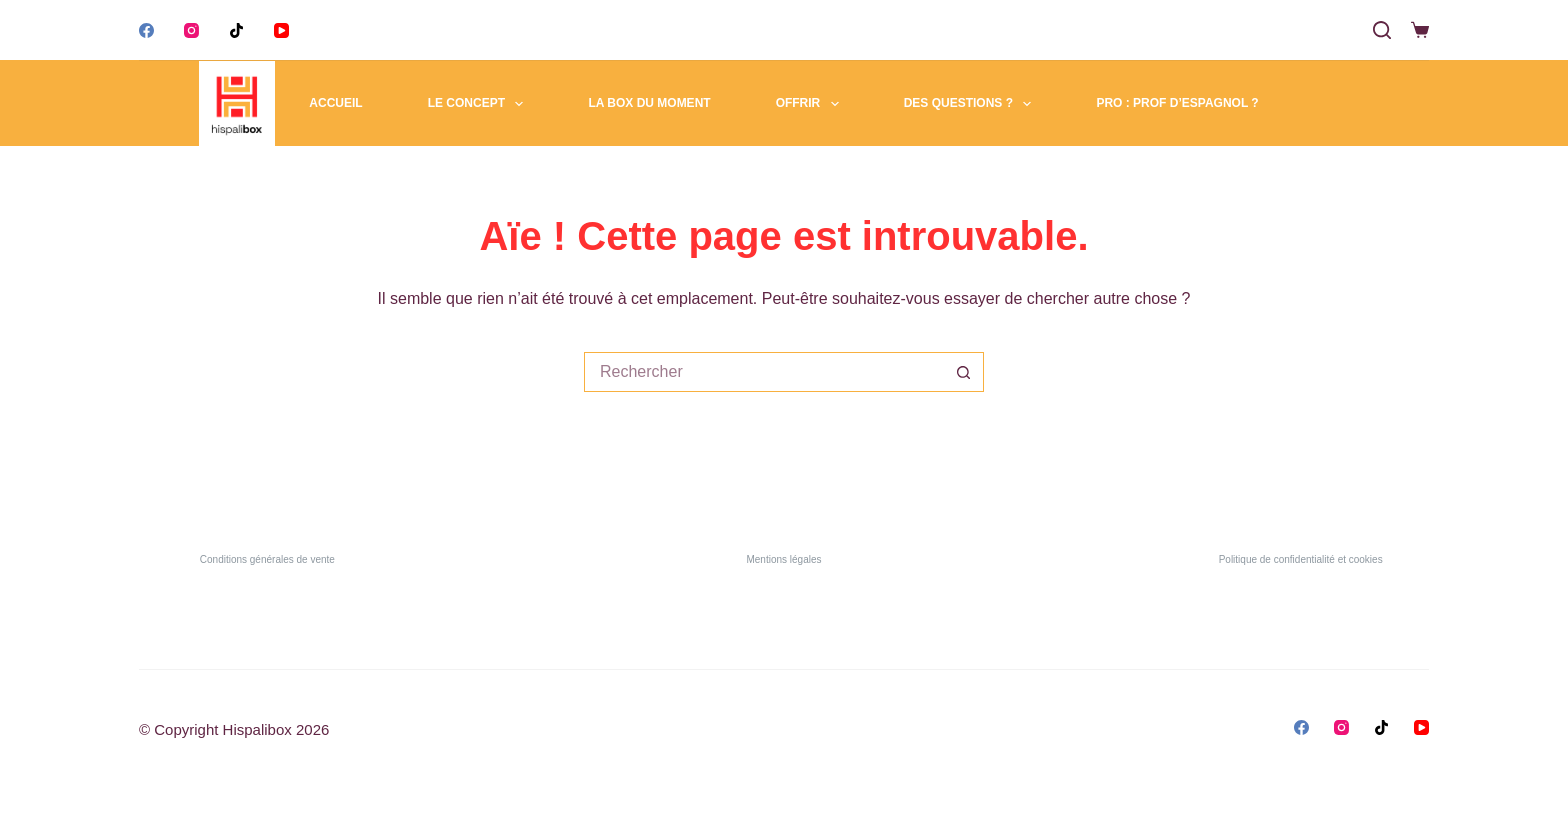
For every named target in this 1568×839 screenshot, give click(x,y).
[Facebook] (146, 30)
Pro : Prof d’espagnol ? (1177, 103)
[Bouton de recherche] (964, 372)
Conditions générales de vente (267, 559)
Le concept (480, 104)
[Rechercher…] (764, 372)
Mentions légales (783, 559)
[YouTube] (281, 30)
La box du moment (649, 103)
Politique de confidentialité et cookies (1301, 559)
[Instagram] (191, 30)
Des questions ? (972, 104)
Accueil (335, 103)
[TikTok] (236, 30)
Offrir (811, 104)
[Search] (1382, 30)
